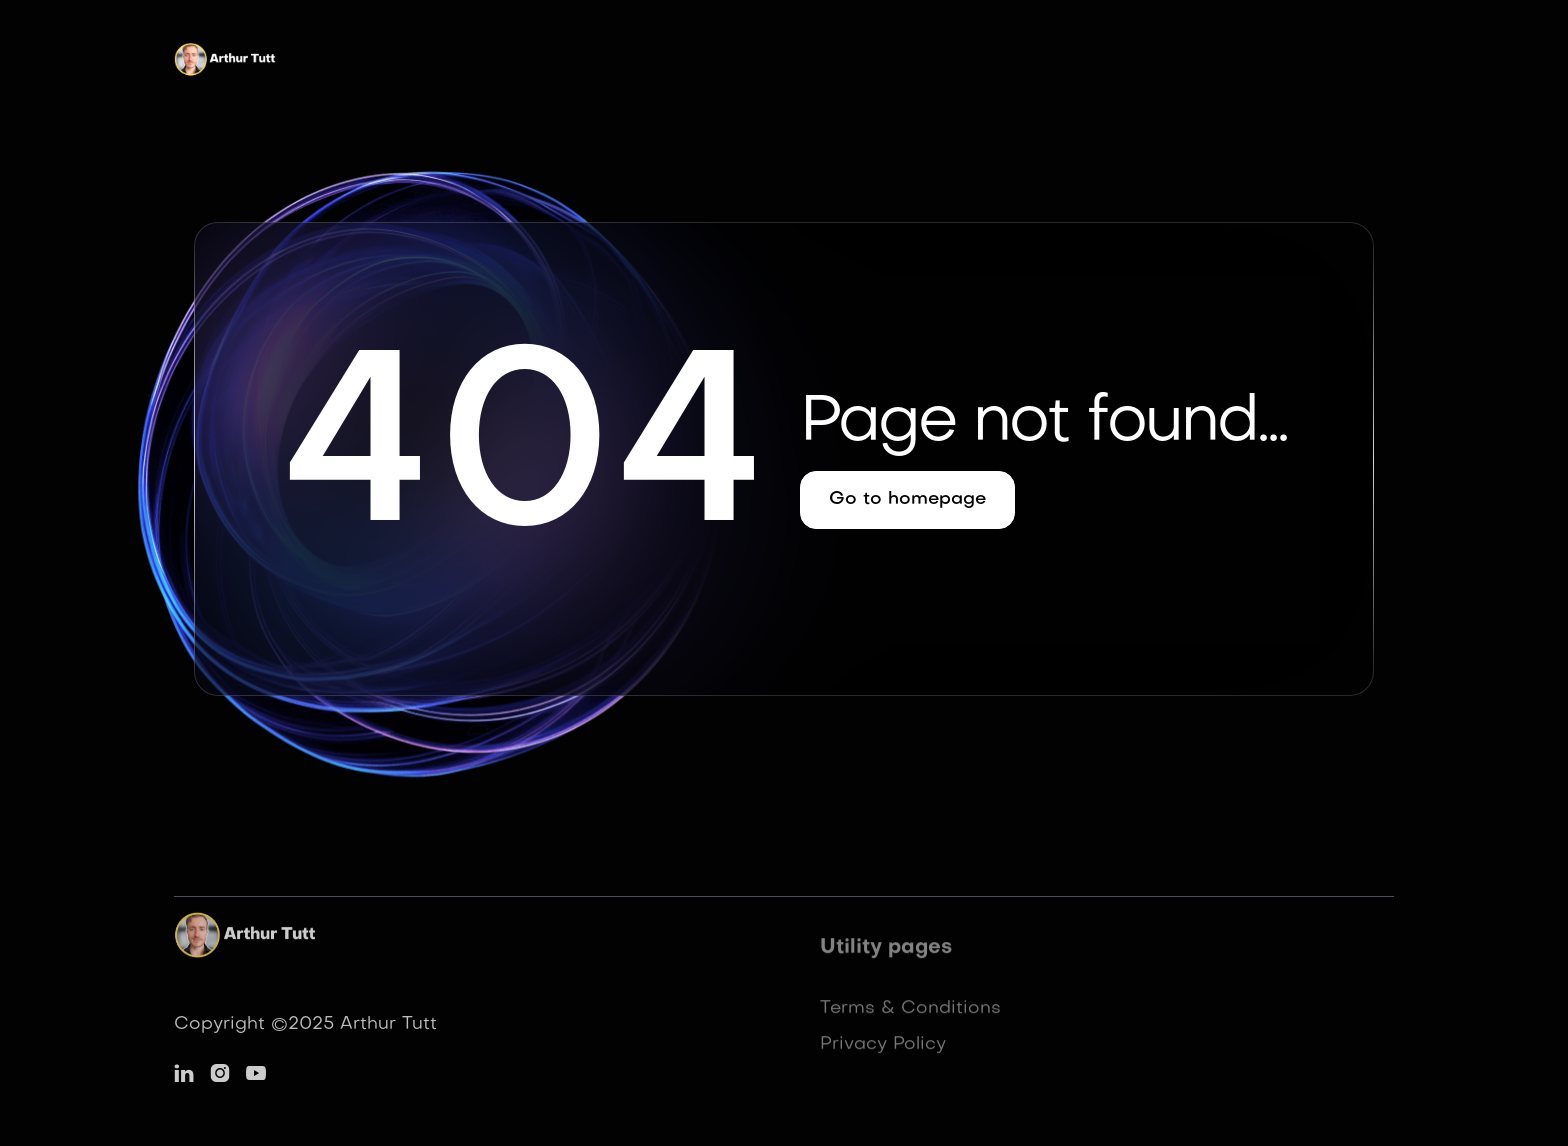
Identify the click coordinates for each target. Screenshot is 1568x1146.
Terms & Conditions (910, 1013)
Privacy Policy (883, 1049)
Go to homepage (907, 499)
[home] (227, 64)
